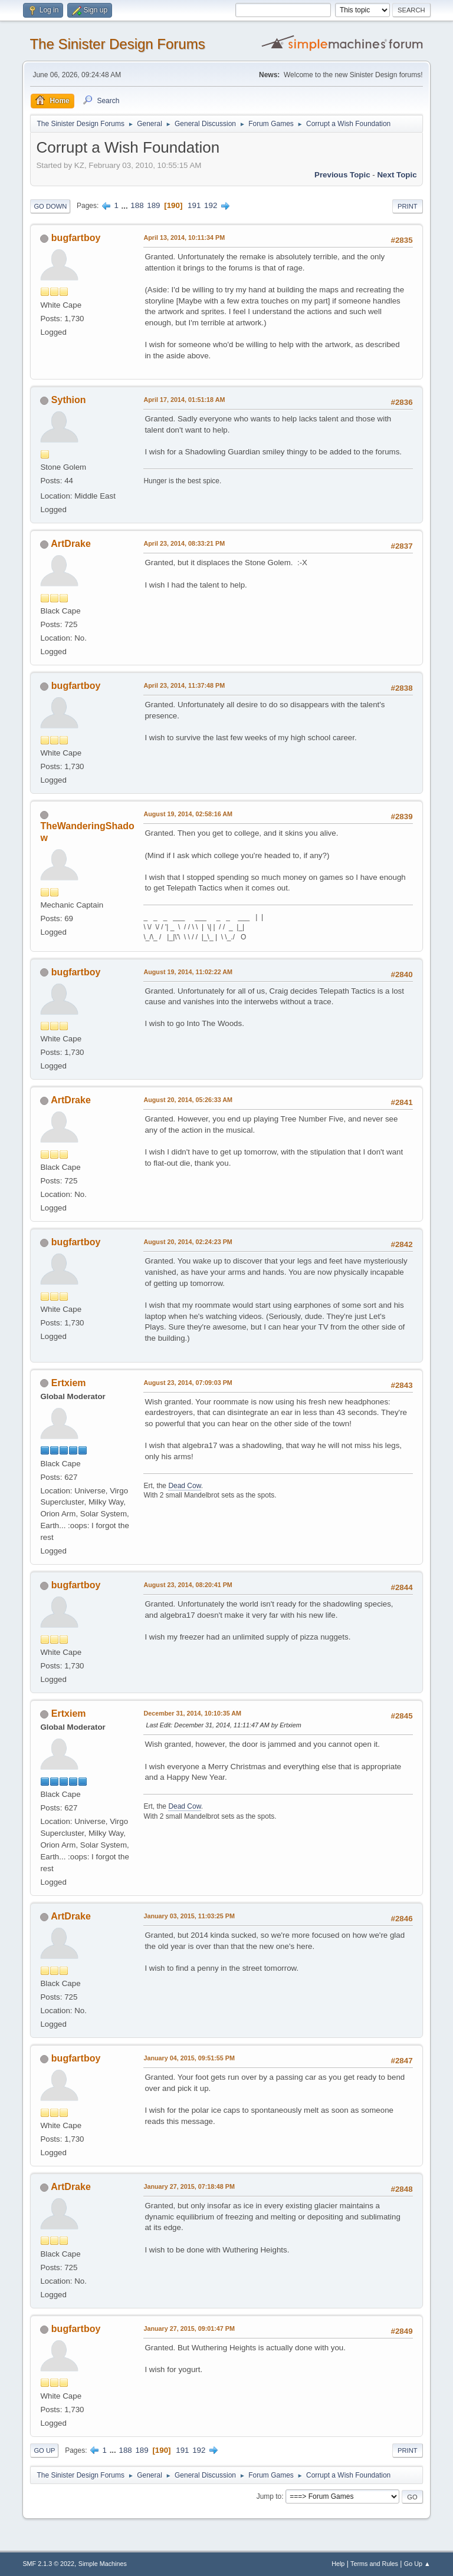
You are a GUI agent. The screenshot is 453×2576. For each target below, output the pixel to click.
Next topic (396, 174)
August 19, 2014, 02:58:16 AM (187, 813)
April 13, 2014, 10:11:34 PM (184, 237)
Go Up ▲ (417, 2563)
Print (408, 206)
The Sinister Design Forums (117, 44)
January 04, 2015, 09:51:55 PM (189, 2058)
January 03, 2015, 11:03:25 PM (189, 1915)
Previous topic (342, 174)
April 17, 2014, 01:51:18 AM (184, 399)
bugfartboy (75, 238)
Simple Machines (102, 2563)
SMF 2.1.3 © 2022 (48, 2563)
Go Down (50, 206)
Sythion (68, 400)
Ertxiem (68, 1383)
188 (136, 205)
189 (153, 205)
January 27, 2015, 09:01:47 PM (189, 2328)
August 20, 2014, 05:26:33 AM (187, 1099)
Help (337, 2563)
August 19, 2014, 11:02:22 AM (187, 971)
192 (210, 205)
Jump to (269, 2496)
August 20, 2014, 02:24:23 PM (187, 1241)
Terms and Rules (374, 2563)
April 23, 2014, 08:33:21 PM (184, 543)
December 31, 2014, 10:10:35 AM (192, 1713)
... (126, 205)
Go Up (44, 2450)
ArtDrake (71, 544)
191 (194, 205)
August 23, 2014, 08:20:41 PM (187, 1584)
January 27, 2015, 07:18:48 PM (189, 2186)
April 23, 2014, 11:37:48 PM (184, 685)
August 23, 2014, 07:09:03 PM (187, 1382)
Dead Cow (184, 1486)
